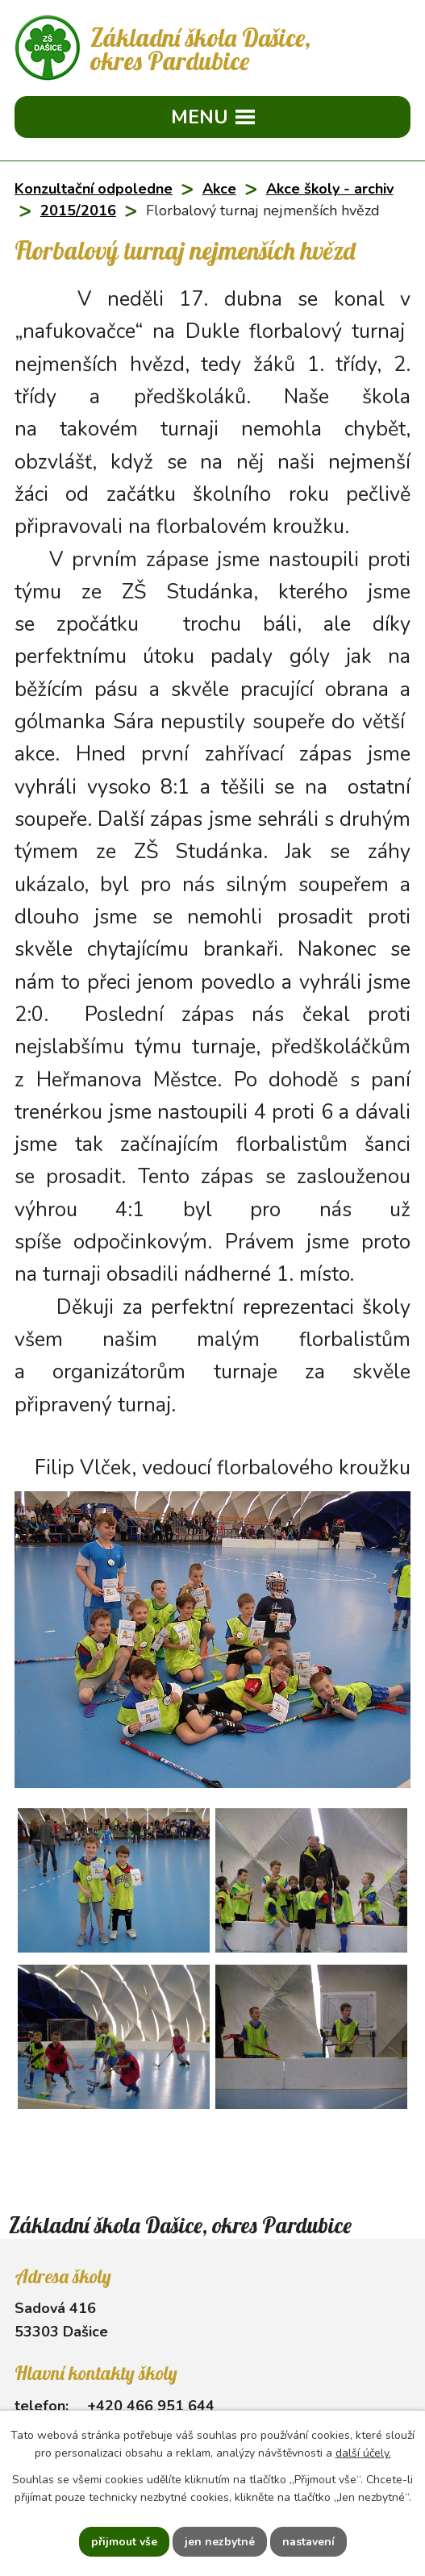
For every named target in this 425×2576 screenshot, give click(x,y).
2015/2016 (78, 210)
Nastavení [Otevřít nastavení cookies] (308, 2541)
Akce (219, 188)
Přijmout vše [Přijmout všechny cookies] (124, 2541)
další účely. (363, 2453)
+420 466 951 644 (151, 2406)
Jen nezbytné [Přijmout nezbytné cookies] (220, 2541)
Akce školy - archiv (330, 188)
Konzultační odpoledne (94, 188)
